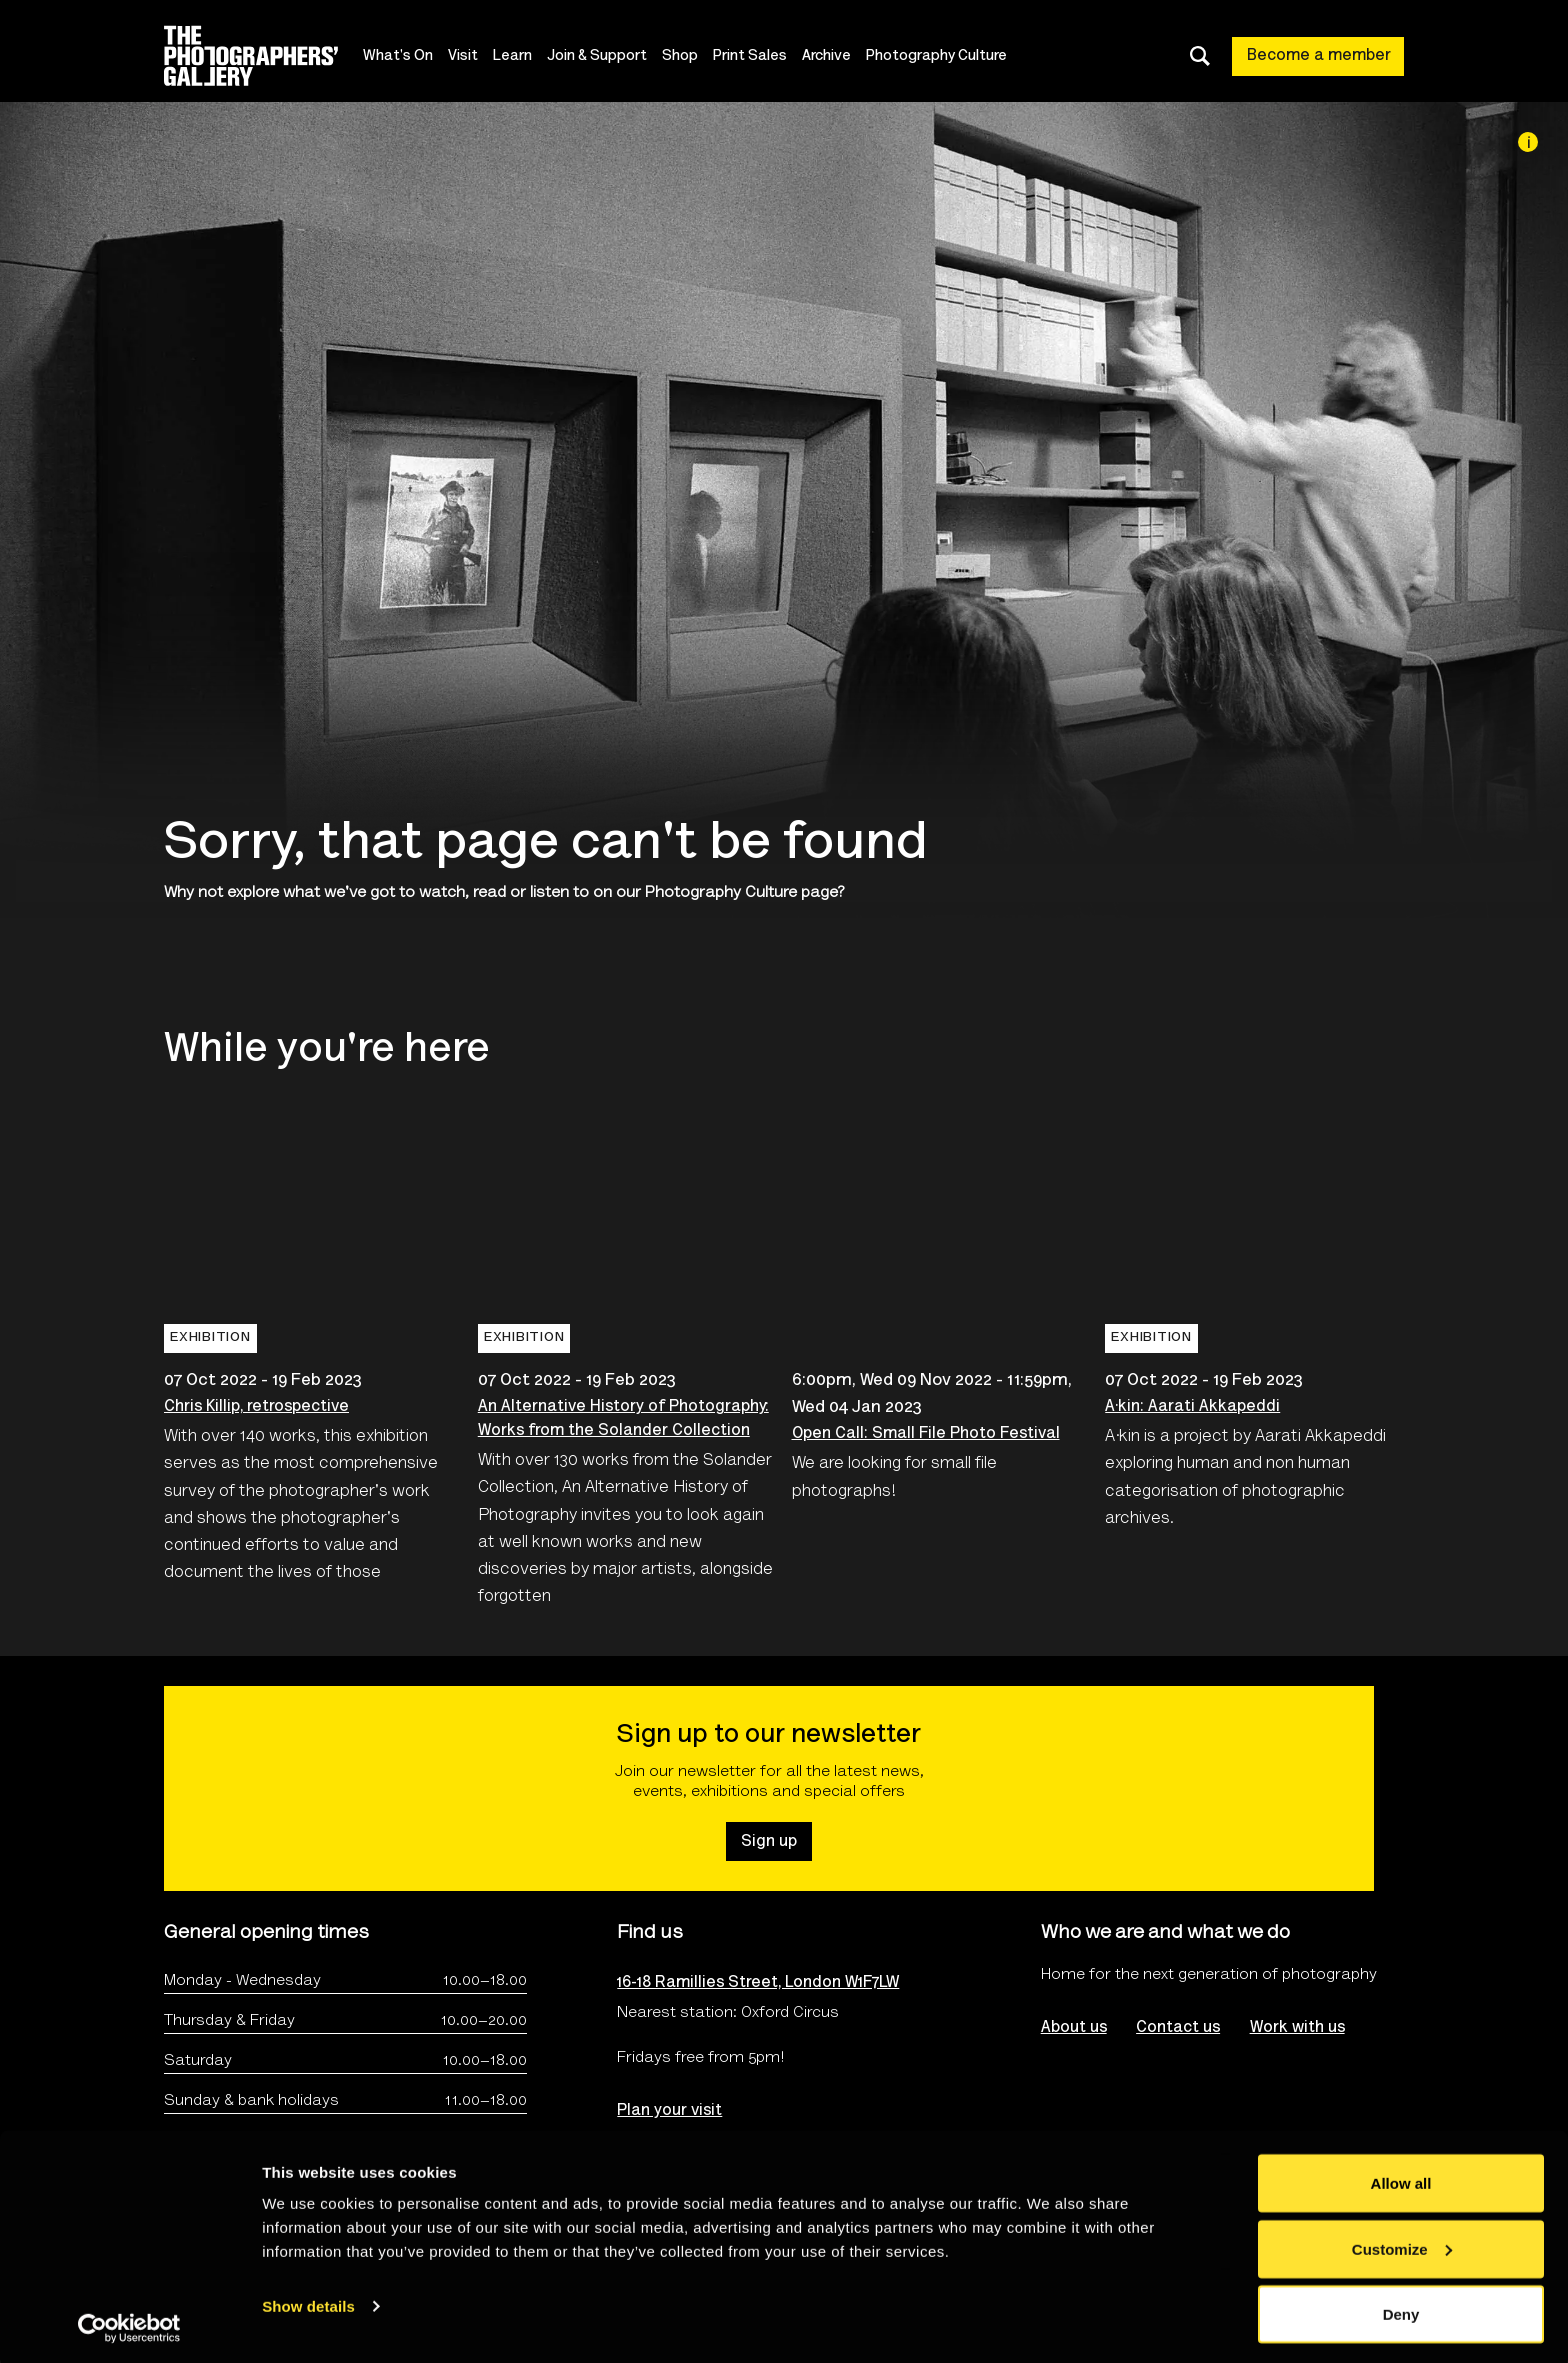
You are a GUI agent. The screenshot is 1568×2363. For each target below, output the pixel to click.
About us (1074, 2028)
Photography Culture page (741, 893)
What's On (408, 56)
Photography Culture (946, 56)
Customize (1402, 2244)
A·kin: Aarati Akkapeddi (1192, 1407)
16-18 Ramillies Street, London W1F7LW (758, 1983)
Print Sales (760, 56)
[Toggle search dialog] (1200, 56)
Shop (690, 56)
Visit (473, 56)
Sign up (769, 1842)
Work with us (1298, 2028)
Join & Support (607, 56)
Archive (836, 56)
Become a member (1319, 56)
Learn (522, 56)
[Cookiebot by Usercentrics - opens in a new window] (129, 2324)
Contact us (1179, 2028)
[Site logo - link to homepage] (268, 56)
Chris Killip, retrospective (256, 1407)
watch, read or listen (494, 893)
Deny (1401, 2309)
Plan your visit (669, 2111)
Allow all (1401, 2178)
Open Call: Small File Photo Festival (926, 1434)
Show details (308, 2301)
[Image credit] (1528, 142)
